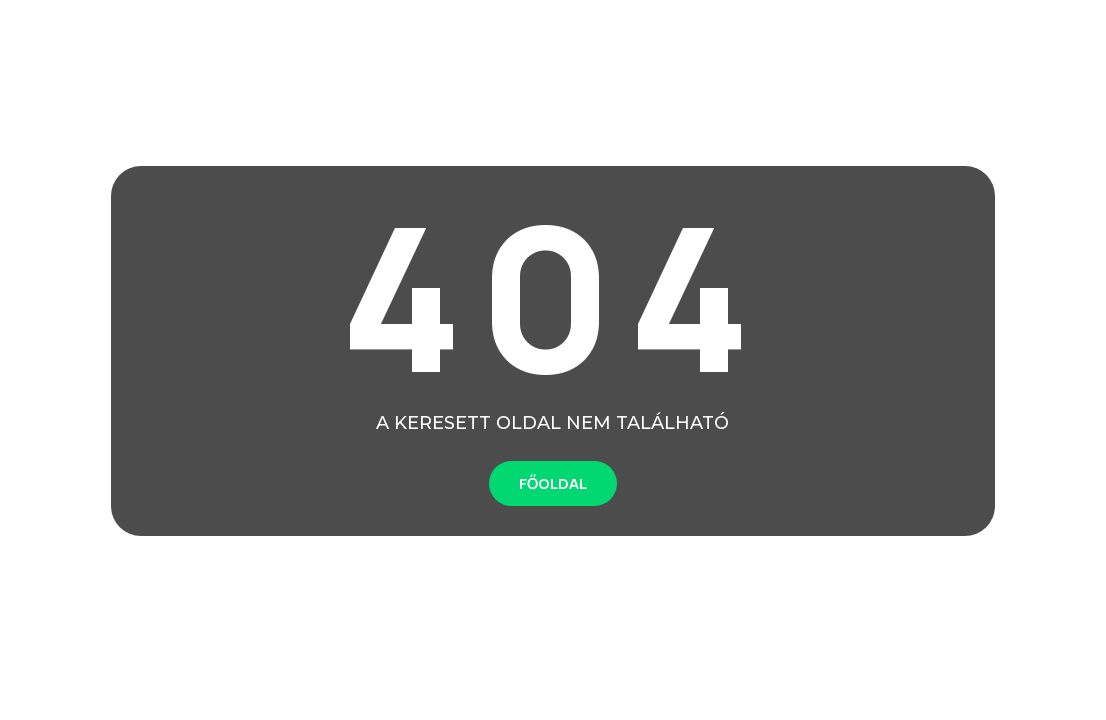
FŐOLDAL (553, 483)
